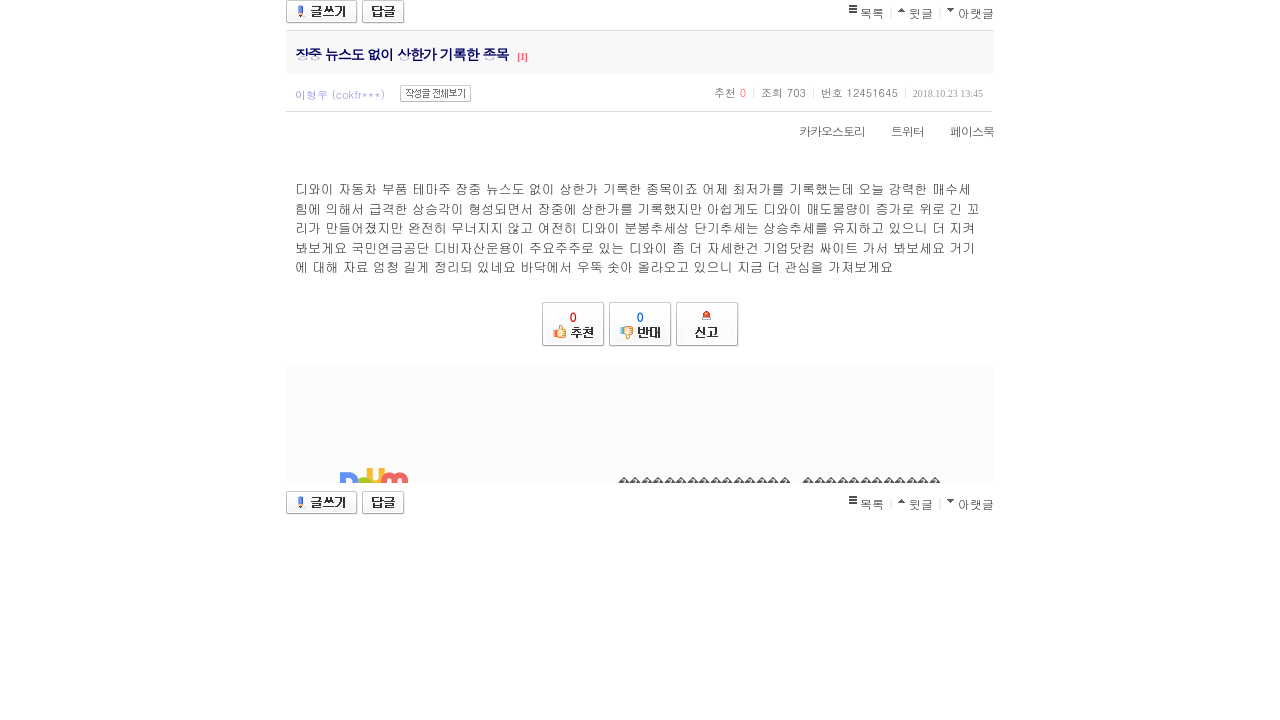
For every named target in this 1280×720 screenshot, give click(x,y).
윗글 (921, 12)
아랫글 (976, 12)
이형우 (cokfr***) (340, 94)
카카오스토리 (822, 130)
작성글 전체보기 (435, 93)
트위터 (897, 130)
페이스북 (962, 130)
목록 (872, 12)
